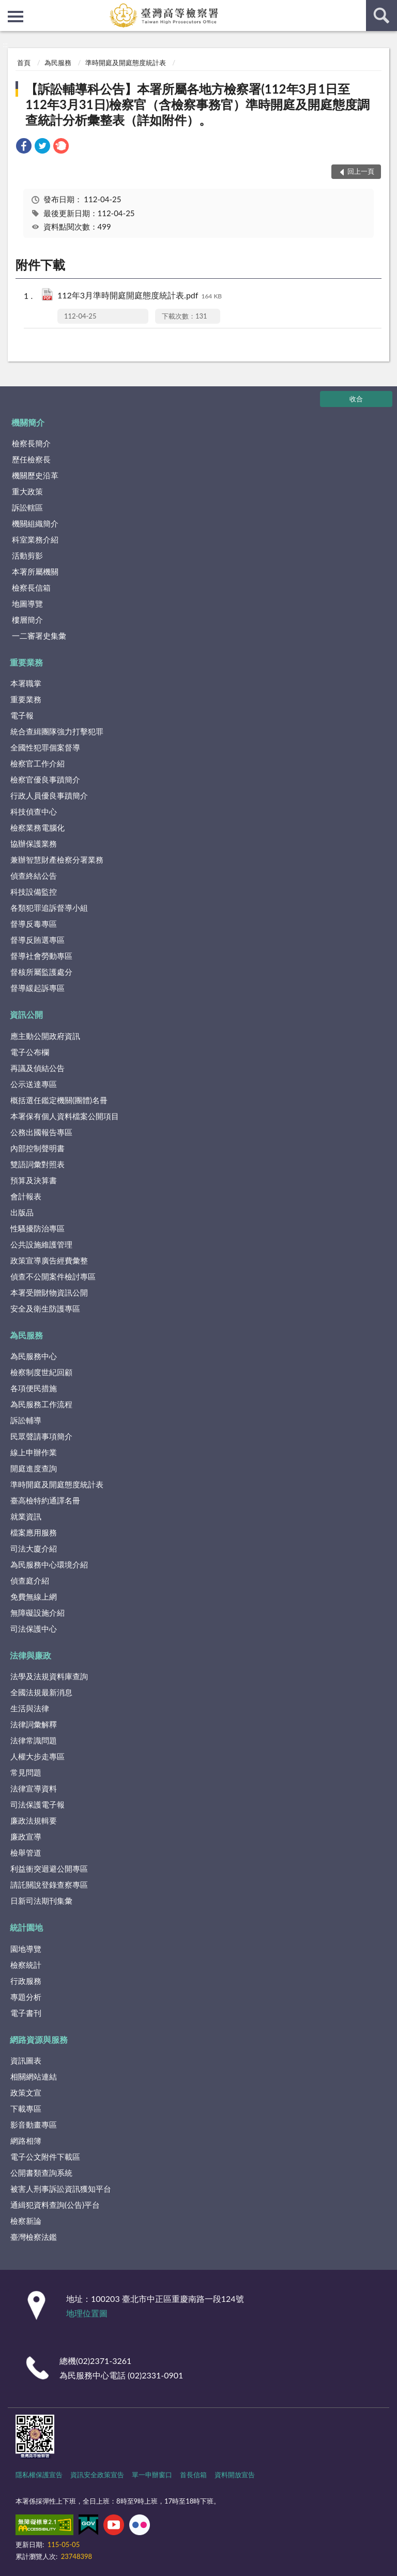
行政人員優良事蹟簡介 (49, 795)
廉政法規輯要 (33, 1820)
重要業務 (26, 662)
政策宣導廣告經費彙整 (49, 1260)
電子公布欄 (29, 1052)
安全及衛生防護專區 (45, 1308)
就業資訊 (25, 1516)
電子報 (22, 715)
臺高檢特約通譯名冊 (45, 1500)
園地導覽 (25, 1948)
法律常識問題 (33, 1740)
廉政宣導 (25, 1836)
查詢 (381, 15)
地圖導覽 (27, 603)
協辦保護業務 (33, 843)
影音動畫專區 (33, 2124)
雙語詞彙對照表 (37, 1164)
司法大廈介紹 (33, 1548)
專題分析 (25, 1996)
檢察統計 (25, 1964)
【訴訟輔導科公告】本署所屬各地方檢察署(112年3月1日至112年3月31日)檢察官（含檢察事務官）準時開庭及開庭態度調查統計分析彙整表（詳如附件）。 (197, 104)
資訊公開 (26, 1014)
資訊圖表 (25, 2060)
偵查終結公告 (33, 875)
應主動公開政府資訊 (45, 1036)
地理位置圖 (87, 2313)
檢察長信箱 (31, 587)
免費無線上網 (33, 1596)
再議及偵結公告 (37, 1068)
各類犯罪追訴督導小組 (49, 907)
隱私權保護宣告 (39, 2474)
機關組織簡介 (35, 523)
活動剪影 (27, 555)
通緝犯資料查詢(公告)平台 (55, 2204)
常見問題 (25, 1772)
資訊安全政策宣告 (97, 2474)
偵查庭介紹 (29, 1580)
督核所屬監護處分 (41, 971)
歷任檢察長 (31, 459)
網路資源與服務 (39, 2039)
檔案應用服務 (33, 1532)
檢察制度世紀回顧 (41, 1372)
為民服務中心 (33, 1356)
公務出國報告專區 (41, 1132)
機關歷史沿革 (35, 475)
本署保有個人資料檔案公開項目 (64, 1116)
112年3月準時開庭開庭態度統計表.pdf (139, 296)
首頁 (23, 62)
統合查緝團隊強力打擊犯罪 (56, 731)
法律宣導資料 (33, 1788)
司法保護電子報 (37, 1804)
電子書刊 (25, 2012)
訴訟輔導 (25, 1420)
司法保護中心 (33, 1628)
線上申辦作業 (33, 1452)
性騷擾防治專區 (37, 1228)
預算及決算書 (33, 1180)
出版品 (22, 1212)
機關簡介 (27, 422)
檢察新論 (25, 2220)
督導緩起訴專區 (37, 987)
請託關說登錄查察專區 (49, 1884)
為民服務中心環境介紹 (49, 1564)
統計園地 (26, 1927)
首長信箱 (193, 2474)
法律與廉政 (30, 1655)
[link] (24, 147)
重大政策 (27, 491)
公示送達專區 (33, 1084)
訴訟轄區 (27, 507)
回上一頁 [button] (360, 171)
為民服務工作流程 (41, 1404)
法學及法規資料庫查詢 (49, 1676)
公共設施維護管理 (41, 1244)
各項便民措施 (33, 1388)
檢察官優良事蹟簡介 (45, 779)
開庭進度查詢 (33, 1468)
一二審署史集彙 (39, 635)
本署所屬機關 (35, 571)
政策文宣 (25, 2092)
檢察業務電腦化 (37, 827)
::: (8, 8)
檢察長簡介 (31, 443)
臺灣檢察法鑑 (33, 2236)
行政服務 (25, 1980)
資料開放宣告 (235, 2474)
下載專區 (25, 2108)
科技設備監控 (33, 891)
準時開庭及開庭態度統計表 (125, 62)
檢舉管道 (25, 1852)
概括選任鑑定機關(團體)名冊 (59, 1100)
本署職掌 (25, 683)
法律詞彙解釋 (33, 1724)
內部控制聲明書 (37, 1148)
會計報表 (25, 1196)
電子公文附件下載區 (45, 2156)
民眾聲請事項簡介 (41, 1436)
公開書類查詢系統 (41, 2172)
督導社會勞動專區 (41, 955)
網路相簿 (25, 2140)
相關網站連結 (33, 2076)
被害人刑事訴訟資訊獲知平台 (60, 2188)
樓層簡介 (27, 619)
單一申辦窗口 (152, 2474)
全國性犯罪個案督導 (45, 747)
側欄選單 (15, 16)
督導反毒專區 (33, 923)
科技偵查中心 (33, 811)
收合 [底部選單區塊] (356, 399)
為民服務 (57, 62)
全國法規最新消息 (41, 1692)
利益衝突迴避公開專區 (49, 1868)
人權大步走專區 (37, 1756)
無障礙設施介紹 (37, 1612)
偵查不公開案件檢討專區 (53, 1276)
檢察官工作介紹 (37, 763)
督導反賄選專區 (37, 939)
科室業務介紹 (35, 539)
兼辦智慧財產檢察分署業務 (56, 859)
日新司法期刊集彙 (41, 1900)
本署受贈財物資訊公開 (49, 1292)
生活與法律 (29, 1708)
